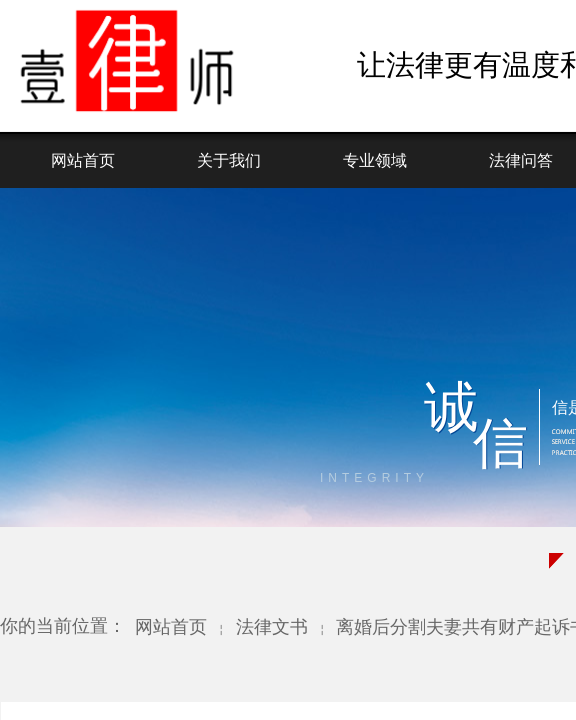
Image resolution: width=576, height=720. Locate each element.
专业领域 (375, 160)
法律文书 (272, 627)
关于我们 (229, 160)
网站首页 (83, 160)
